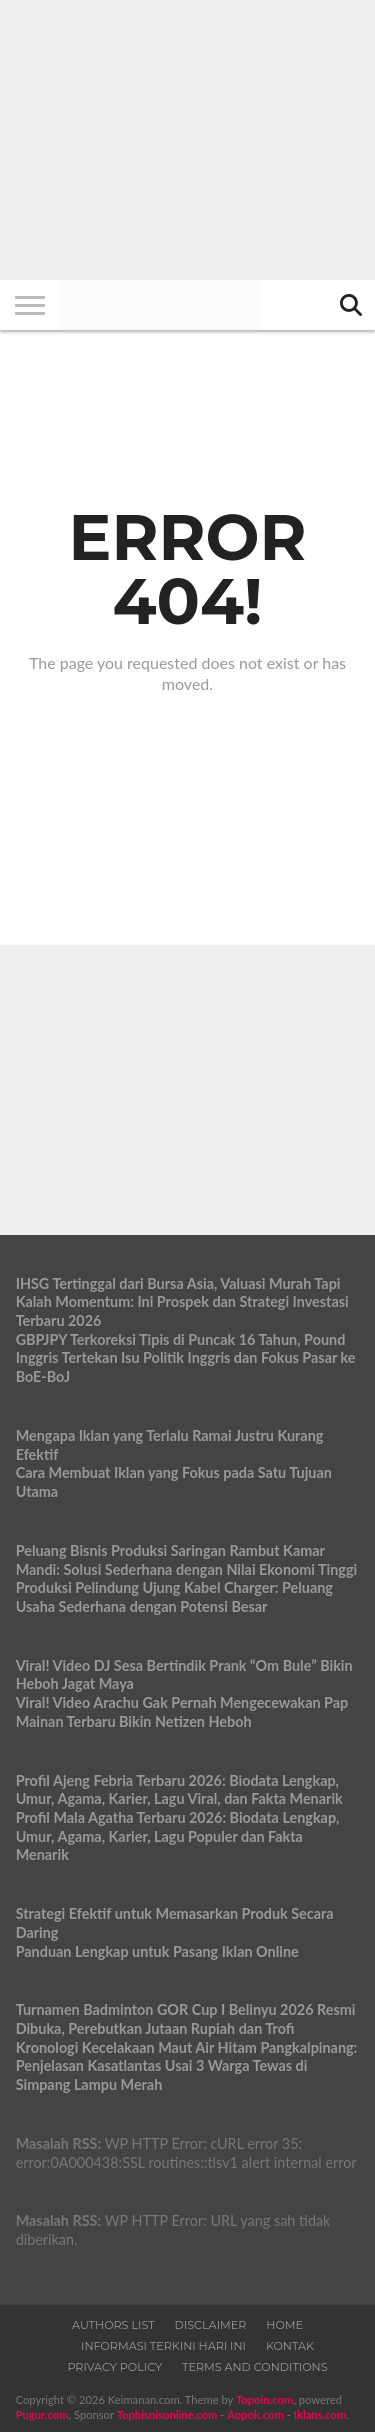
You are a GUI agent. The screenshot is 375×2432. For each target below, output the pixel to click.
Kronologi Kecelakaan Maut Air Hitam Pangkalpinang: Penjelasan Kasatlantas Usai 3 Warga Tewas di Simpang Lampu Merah (187, 2066)
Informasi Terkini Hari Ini (163, 2346)
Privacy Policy (114, 2367)
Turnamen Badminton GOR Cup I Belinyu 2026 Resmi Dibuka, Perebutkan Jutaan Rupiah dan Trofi (186, 2019)
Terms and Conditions (255, 2367)
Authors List (113, 2325)
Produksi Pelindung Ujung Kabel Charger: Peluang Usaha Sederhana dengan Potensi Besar (174, 1597)
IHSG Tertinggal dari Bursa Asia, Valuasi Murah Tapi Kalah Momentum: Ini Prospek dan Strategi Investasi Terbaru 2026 (182, 1302)
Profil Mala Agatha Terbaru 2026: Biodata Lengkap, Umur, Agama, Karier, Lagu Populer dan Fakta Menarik (178, 1836)
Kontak (290, 2346)
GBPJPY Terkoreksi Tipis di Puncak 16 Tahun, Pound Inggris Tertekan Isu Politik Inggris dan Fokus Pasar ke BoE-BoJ (186, 1358)
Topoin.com (264, 2399)
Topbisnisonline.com (167, 2414)
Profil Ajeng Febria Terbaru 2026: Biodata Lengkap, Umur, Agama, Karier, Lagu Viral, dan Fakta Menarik (179, 1790)
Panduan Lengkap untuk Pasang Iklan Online (157, 1951)
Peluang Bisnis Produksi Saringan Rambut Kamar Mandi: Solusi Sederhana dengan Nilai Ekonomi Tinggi (187, 1560)
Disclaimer (211, 2325)
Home (284, 2325)
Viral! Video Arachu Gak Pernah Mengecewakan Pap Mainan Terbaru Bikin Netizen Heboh (182, 1712)
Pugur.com (42, 2414)
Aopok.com (255, 2414)
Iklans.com (320, 2414)
